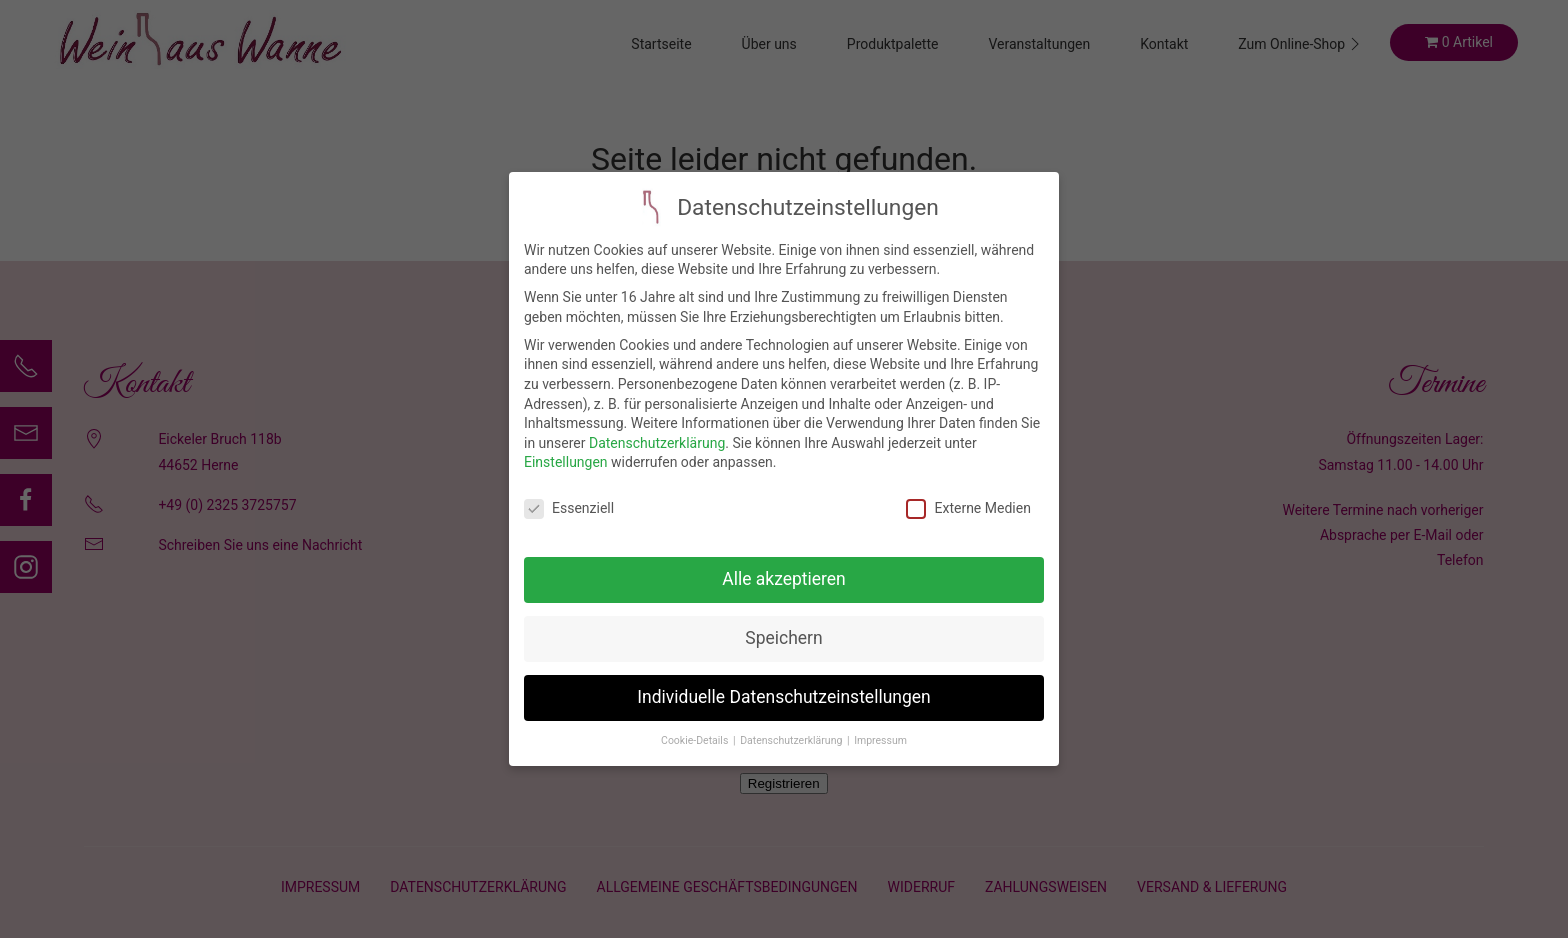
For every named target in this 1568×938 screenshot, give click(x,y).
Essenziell (569, 494)
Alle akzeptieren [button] (784, 565)
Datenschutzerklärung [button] (792, 725)
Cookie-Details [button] (696, 725)
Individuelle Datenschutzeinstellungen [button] (783, 683)
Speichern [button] (783, 624)
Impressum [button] (880, 725)
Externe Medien (968, 494)
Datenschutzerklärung (657, 428)
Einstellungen (566, 448)
